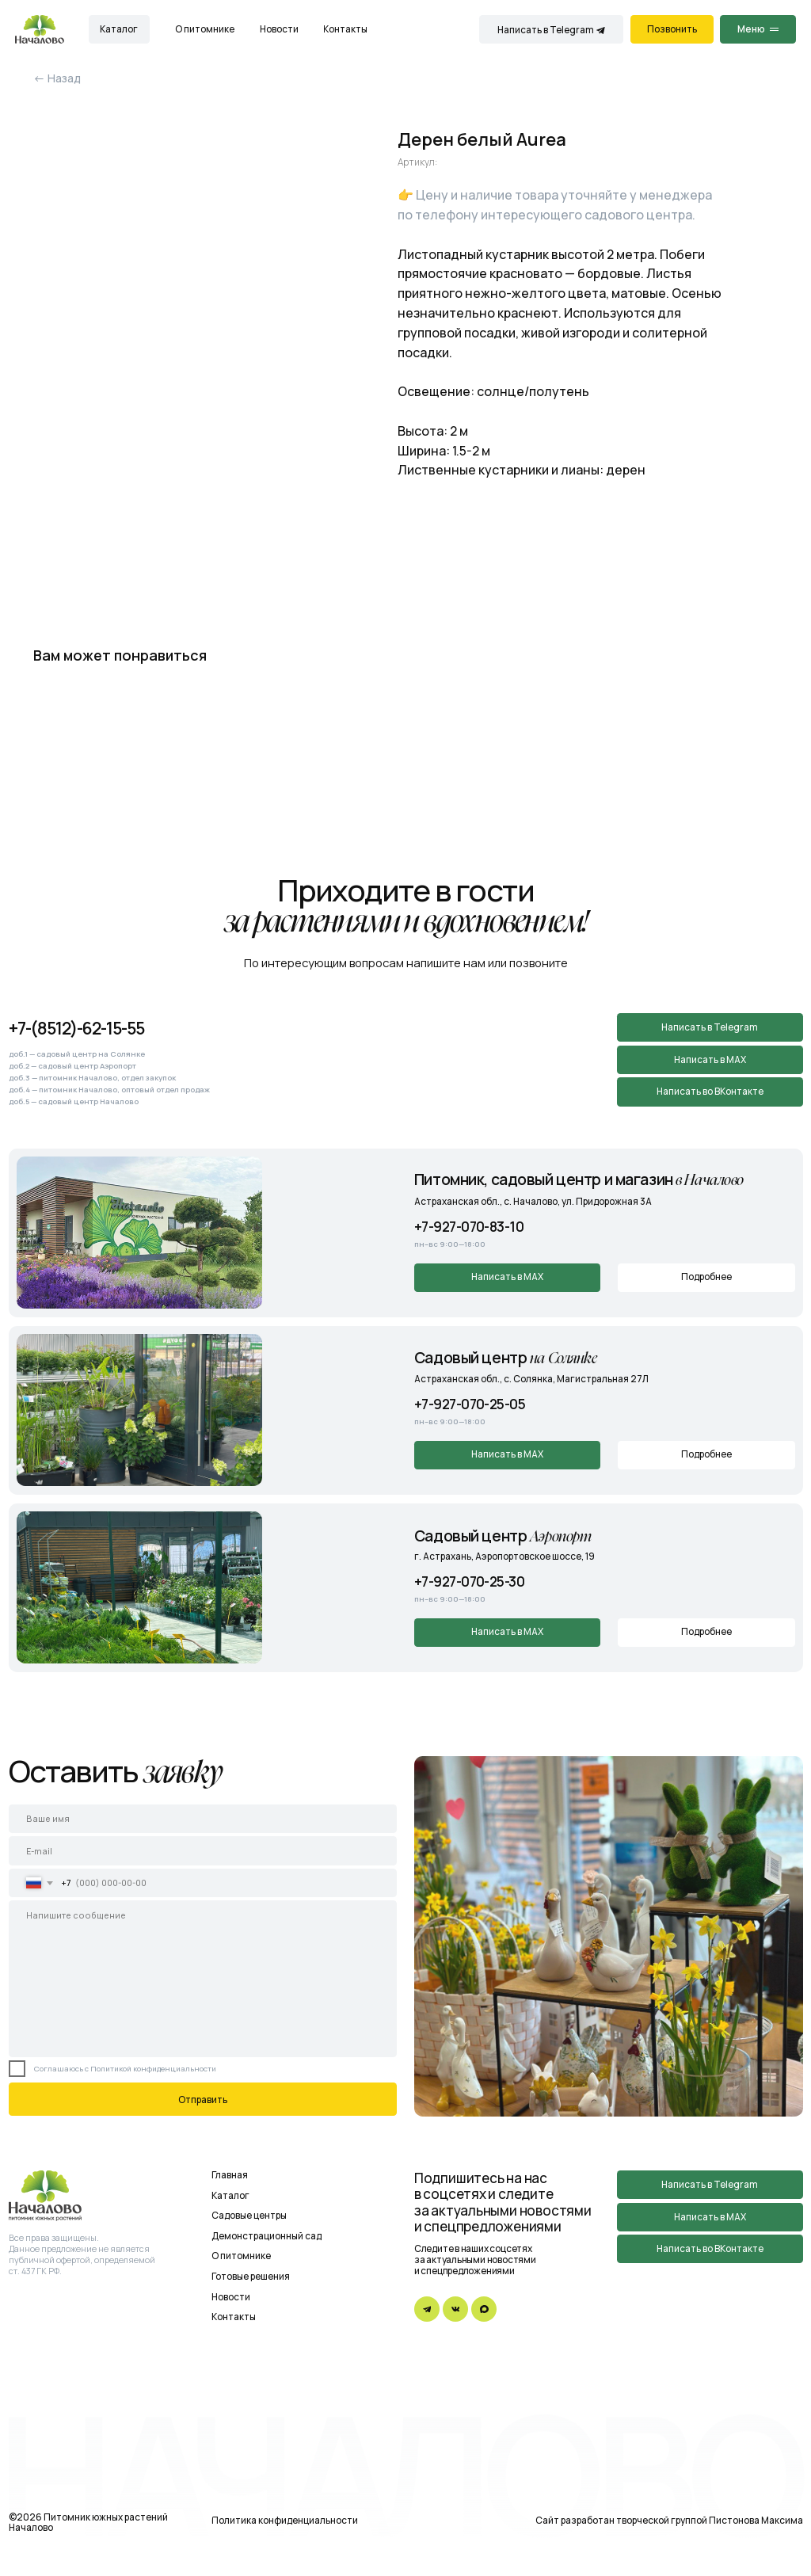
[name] (203, 1818)
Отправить (202, 2099)
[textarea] (203, 1978)
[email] (203, 1850)
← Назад (57, 78)
